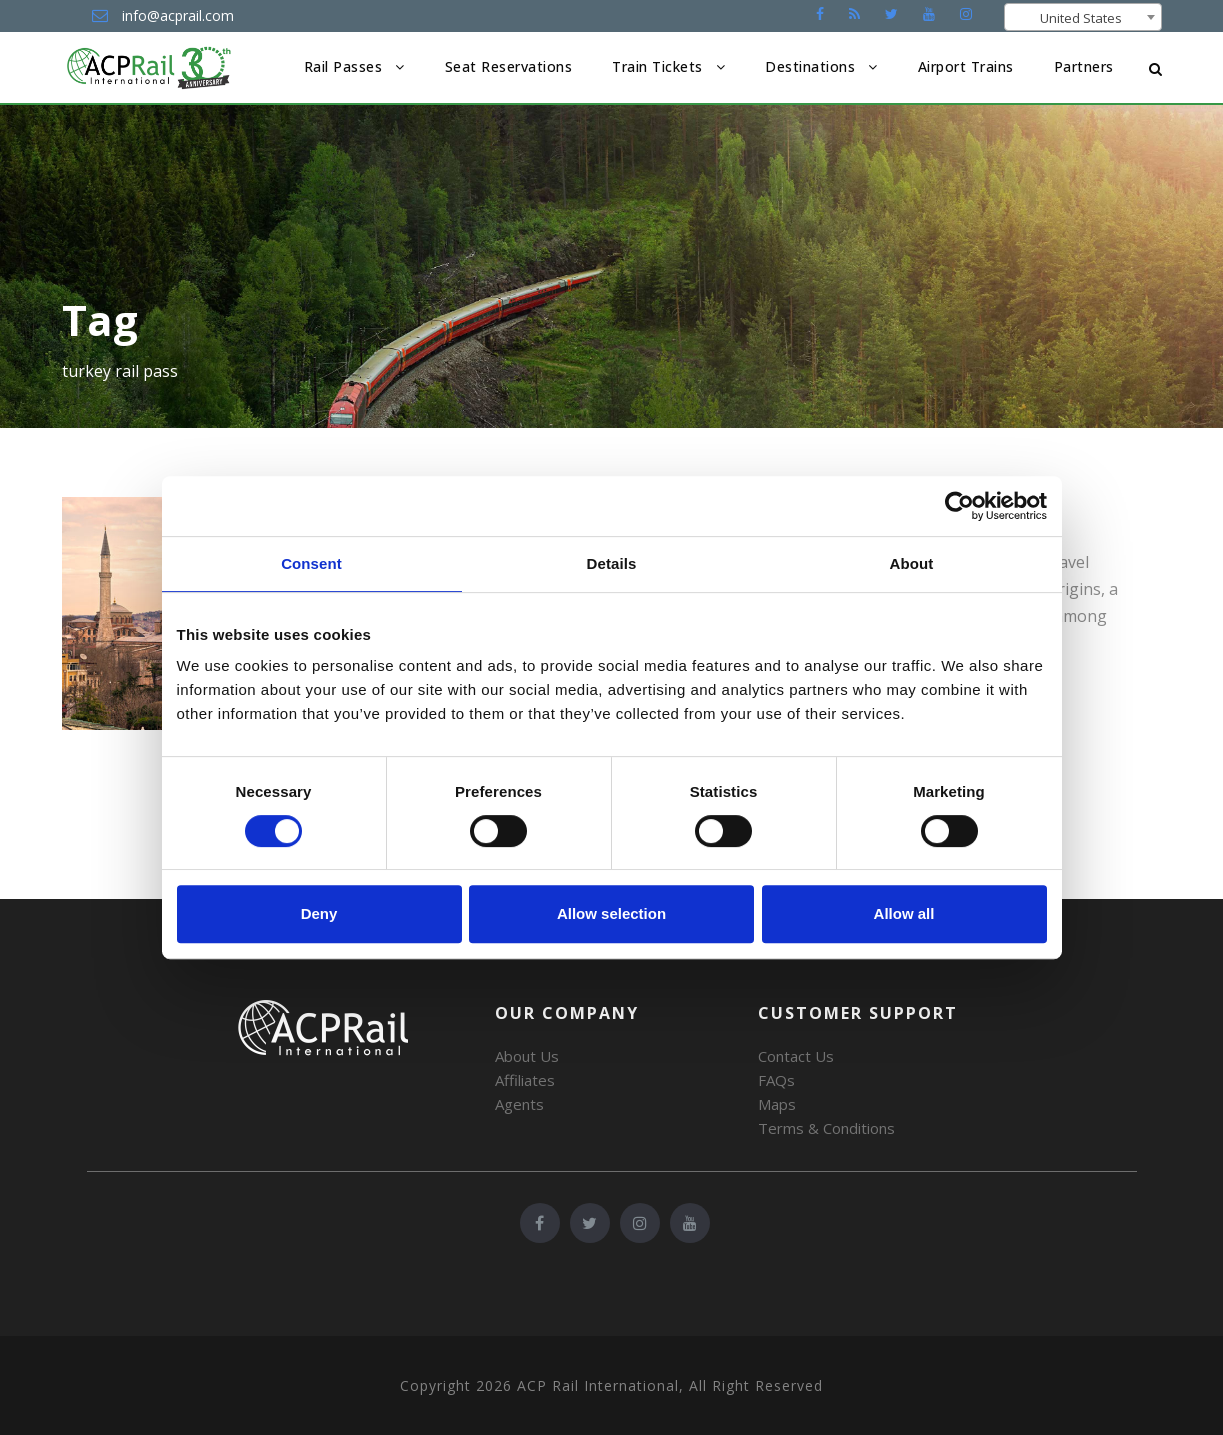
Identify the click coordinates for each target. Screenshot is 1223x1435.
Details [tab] (612, 563)
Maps (777, 1104)
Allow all (904, 913)
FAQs (776, 1080)
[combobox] (1083, 17)
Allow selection (611, 913)
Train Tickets (657, 66)
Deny (319, 913)
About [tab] (912, 563)
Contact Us (796, 1056)
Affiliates (525, 1080)
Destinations (810, 66)
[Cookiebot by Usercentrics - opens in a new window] (959, 506)
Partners (1084, 66)
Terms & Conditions (826, 1128)
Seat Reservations (509, 66)
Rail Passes (343, 66)
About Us (527, 1056)
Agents (519, 1104)
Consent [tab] (311, 563)
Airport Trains (966, 66)
